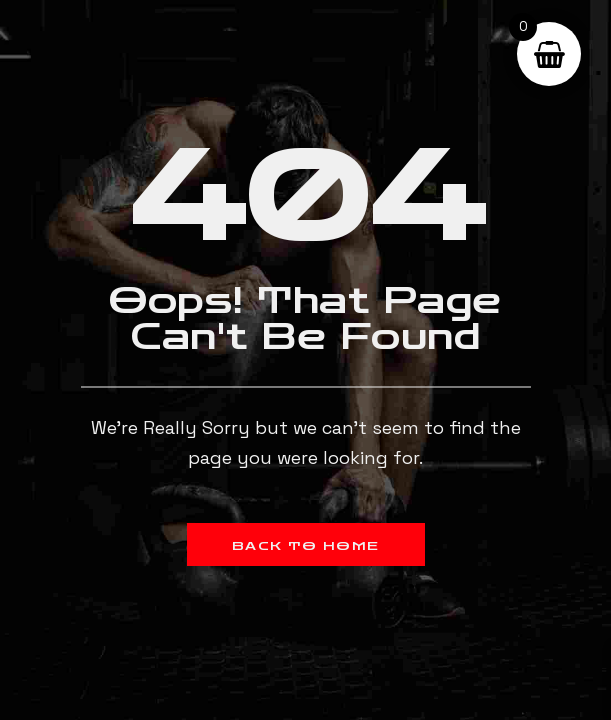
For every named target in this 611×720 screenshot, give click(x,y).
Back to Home (306, 546)
